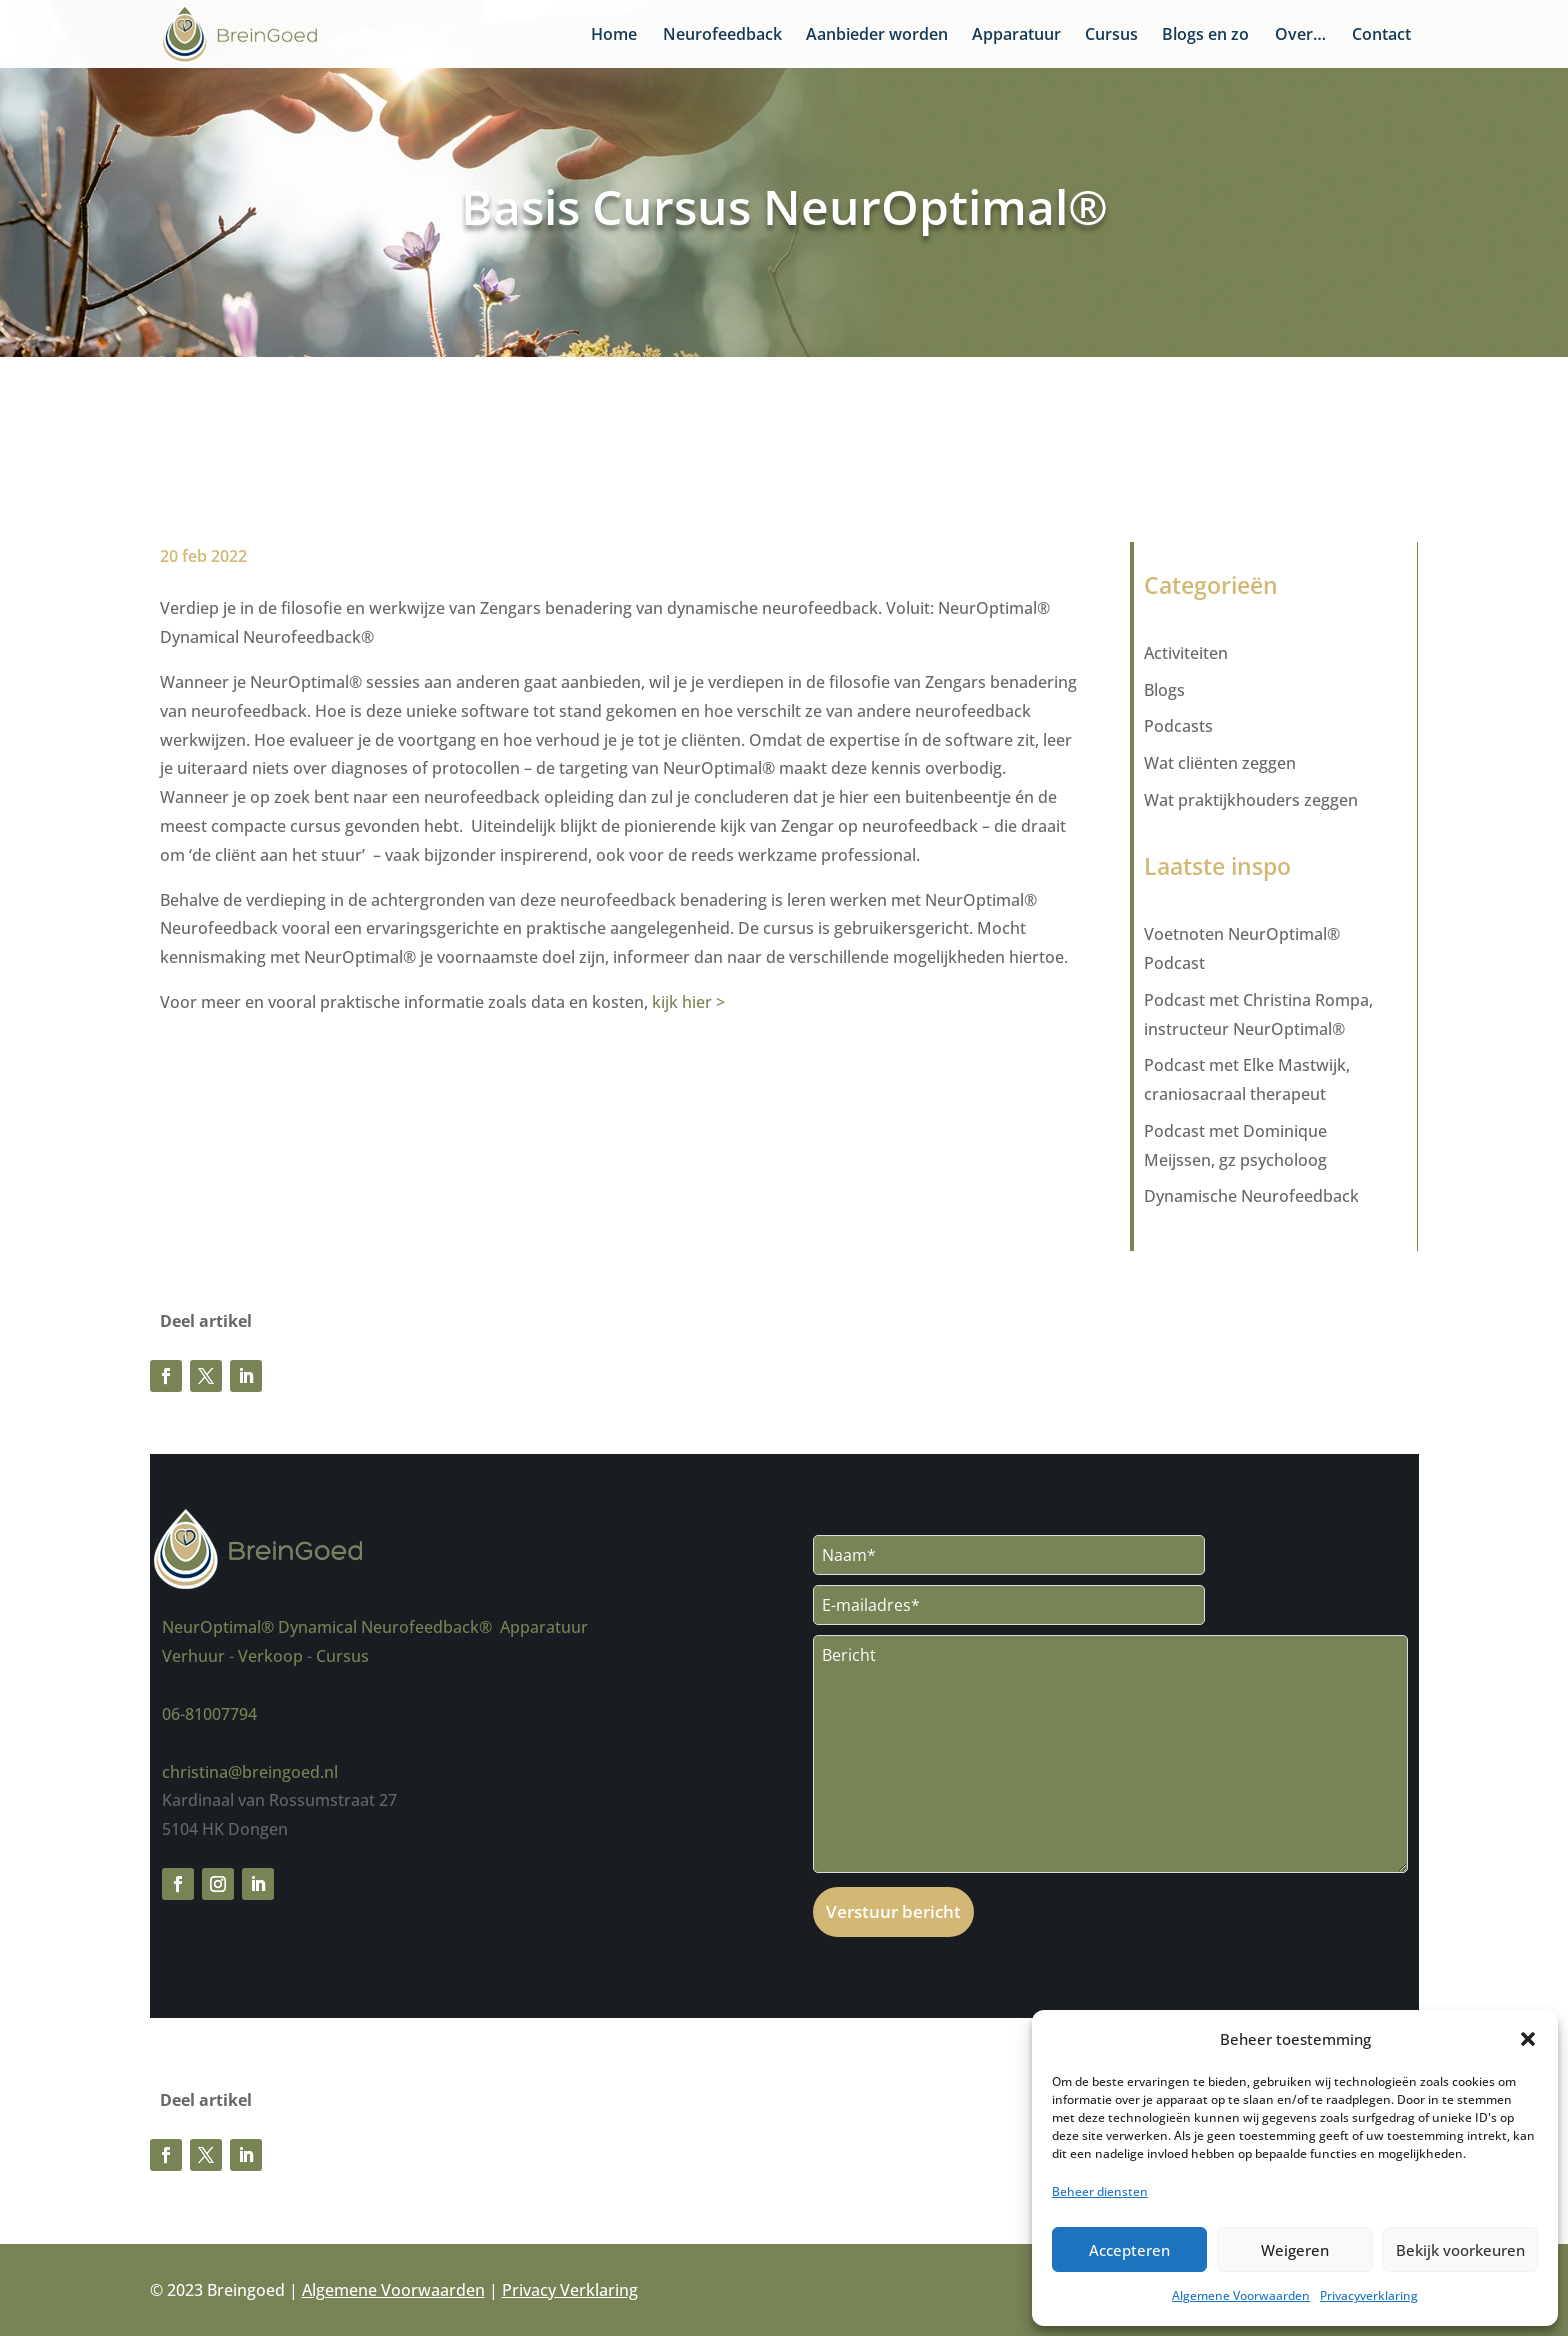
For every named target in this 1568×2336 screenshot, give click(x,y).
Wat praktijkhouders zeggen (1251, 800)
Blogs (1164, 690)
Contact (1381, 36)
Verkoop (270, 1656)
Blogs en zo (1205, 36)
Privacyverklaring (1369, 2295)
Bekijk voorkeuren (1460, 2250)
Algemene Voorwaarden (1241, 2295)
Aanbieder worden (877, 36)
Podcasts (1178, 726)
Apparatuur (1016, 36)
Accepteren (1129, 2250)
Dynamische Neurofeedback (1251, 1196)
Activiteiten (1186, 653)
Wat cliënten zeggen (1220, 763)
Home (614, 36)
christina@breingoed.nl (250, 1772)
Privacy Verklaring (570, 2290)
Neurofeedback (722, 36)
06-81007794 (209, 1714)
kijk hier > (688, 1002)
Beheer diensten (1100, 2191)
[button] (1528, 2039)
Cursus (1111, 36)
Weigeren (1295, 2250)
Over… (1300, 36)
